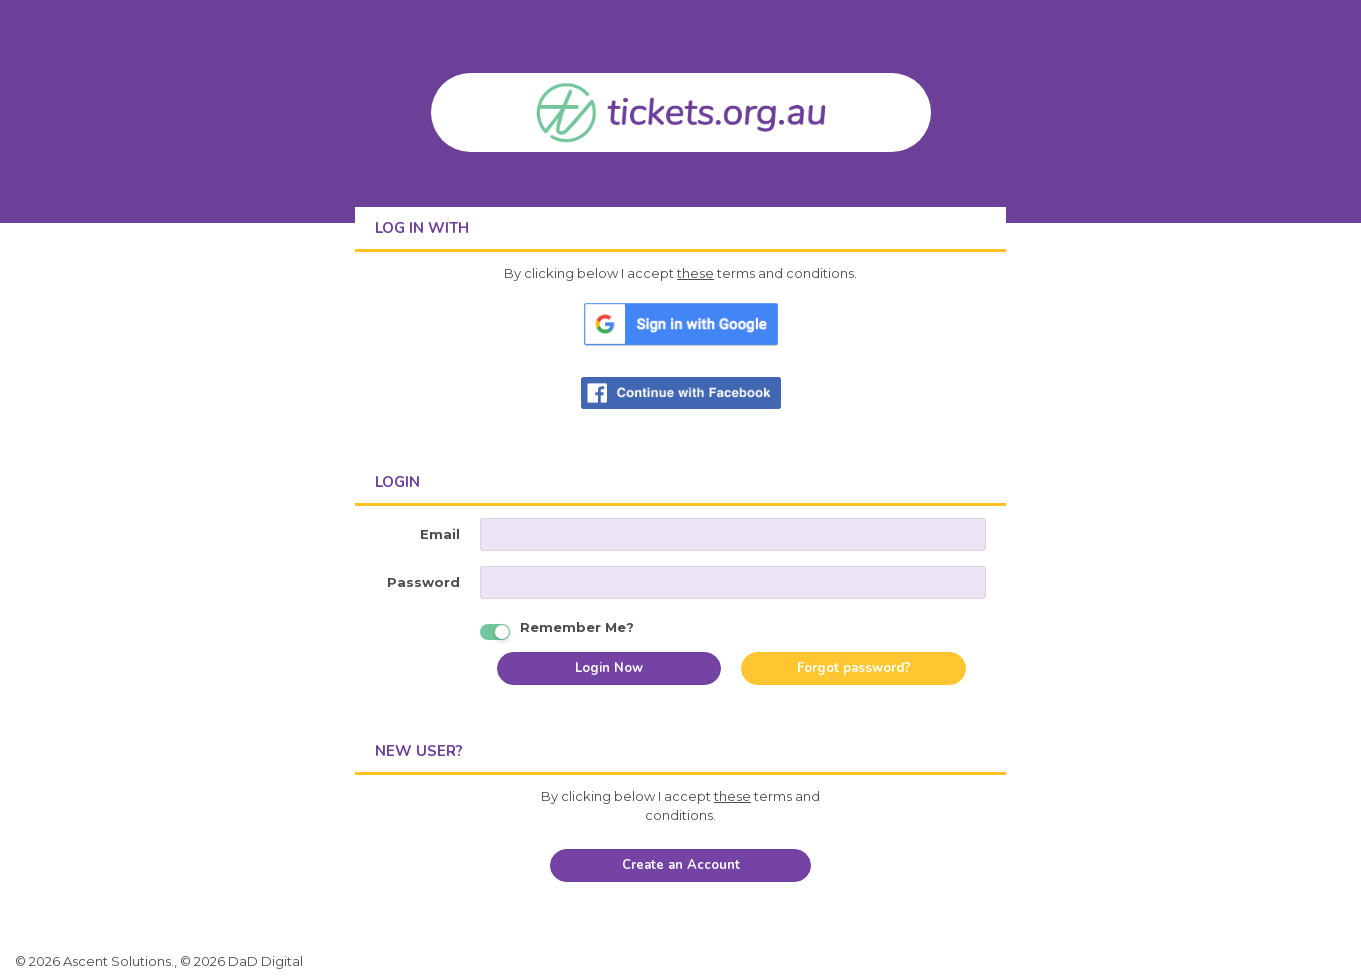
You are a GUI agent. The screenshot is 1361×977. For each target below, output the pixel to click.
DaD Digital (265, 961)
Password (423, 582)
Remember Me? (577, 625)
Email (440, 534)
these (695, 273)
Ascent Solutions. (118, 961)
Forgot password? (854, 668)
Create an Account (681, 865)
